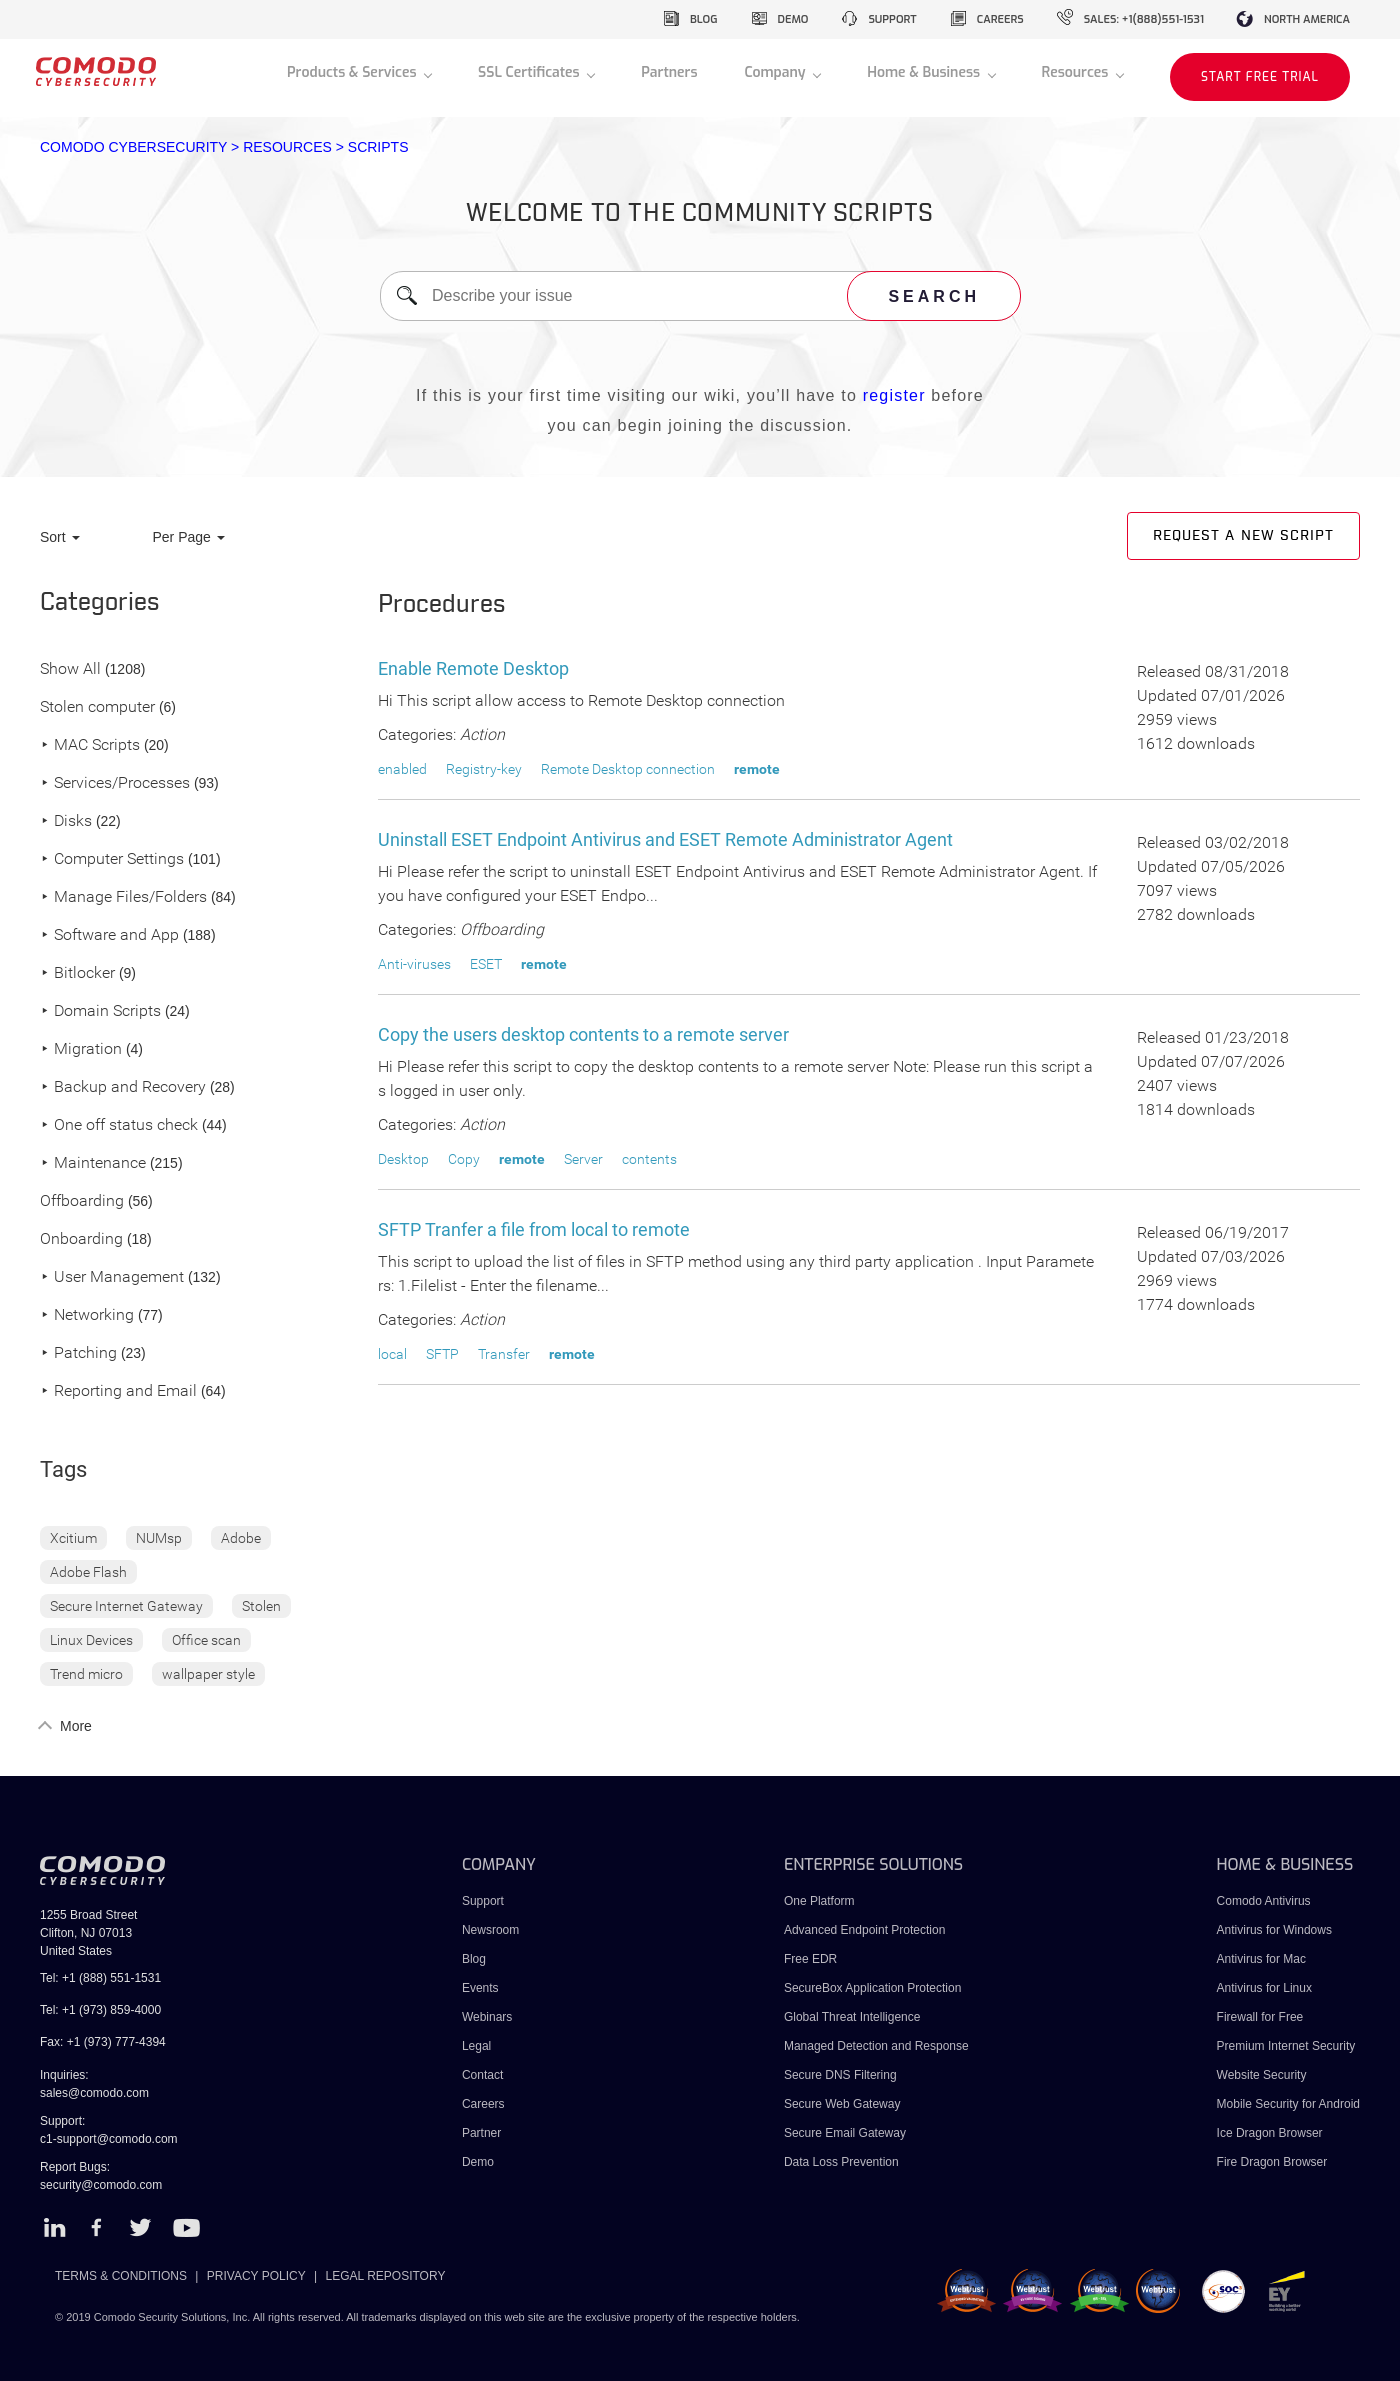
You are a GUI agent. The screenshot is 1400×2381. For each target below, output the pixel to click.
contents (649, 1159)
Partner (481, 2133)
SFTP (442, 1354)
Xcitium (73, 1538)
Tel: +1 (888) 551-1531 (100, 1978)
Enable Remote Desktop (473, 668)
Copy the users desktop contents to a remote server (583, 1034)
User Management (112, 1277)
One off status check (119, 1125)
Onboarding (81, 1239)
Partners (669, 72)
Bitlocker (77, 973)
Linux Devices (91, 1640)
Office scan (206, 1640)
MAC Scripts (90, 745)
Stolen (261, 1606)
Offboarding (82, 1201)
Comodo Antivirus (1264, 1901)
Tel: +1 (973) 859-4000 (100, 2010)
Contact (482, 2075)
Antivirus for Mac (1261, 1959)
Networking (87, 1315)
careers (1000, 19)
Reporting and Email (118, 1391)
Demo (478, 2162)
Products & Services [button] (353, 72)
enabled (402, 769)
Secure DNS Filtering (840, 2075)
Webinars (487, 2017)
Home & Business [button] (925, 72)
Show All (70, 669)
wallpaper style (208, 1674)
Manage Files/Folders (123, 897)
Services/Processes (115, 783)
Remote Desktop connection (628, 769)
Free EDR (810, 1959)
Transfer (504, 1354)
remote (757, 769)
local (392, 1354)
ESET (486, 964)
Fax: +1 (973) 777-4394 (103, 2042)
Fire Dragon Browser (1272, 2162)
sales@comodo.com (94, 2093)
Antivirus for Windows (1274, 1930)
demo (793, 19)
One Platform (819, 1901)
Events (480, 1988)
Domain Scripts (100, 1011)
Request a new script (1243, 536)
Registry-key (484, 769)
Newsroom (490, 1930)
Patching (78, 1353)
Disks (66, 821)
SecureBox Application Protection (872, 1988)
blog (704, 19)
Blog (474, 1959)
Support (483, 1901)
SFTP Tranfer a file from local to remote (534, 1229)
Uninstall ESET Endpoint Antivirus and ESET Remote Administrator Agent (665, 839)
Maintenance (93, 1163)
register (894, 395)
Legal (476, 2046)
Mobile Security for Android (1288, 2104)
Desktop (403, 1159)
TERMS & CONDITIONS (121, 2276)
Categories (100, 603)
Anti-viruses (414, 964)
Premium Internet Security (1286, 2046)
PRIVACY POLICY (256, 2276)
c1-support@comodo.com (109, 2139)
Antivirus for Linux (1264, 1988)
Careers (483, 2104)
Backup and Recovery (123, 1087)
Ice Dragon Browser (1270, 2133)
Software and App (109, 935)
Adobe (241, 1538)
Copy (464, 1159)
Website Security (1262, 2075)
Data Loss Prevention (841, 2162)
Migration (81, 1049)
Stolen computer (97, 707)
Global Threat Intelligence (852, 2017)
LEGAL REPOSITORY (386, 2276)
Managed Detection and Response (876, 2046)
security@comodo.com (101, 2185)
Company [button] (776, 72)
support (892, 19)
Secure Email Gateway (846, 2133)
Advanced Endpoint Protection (864, 1930)
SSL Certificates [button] (530, 72)
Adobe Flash (88, 1572)
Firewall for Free (1260, 2017)
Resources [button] (1077, 72)
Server (583, 1159)
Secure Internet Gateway (126, 1606)
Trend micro (86, 1674)
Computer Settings (112, 859)
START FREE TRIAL (1260, 77)
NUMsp (159, 1538)
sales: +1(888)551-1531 (1144, 19)
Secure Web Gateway (842, 2104)
